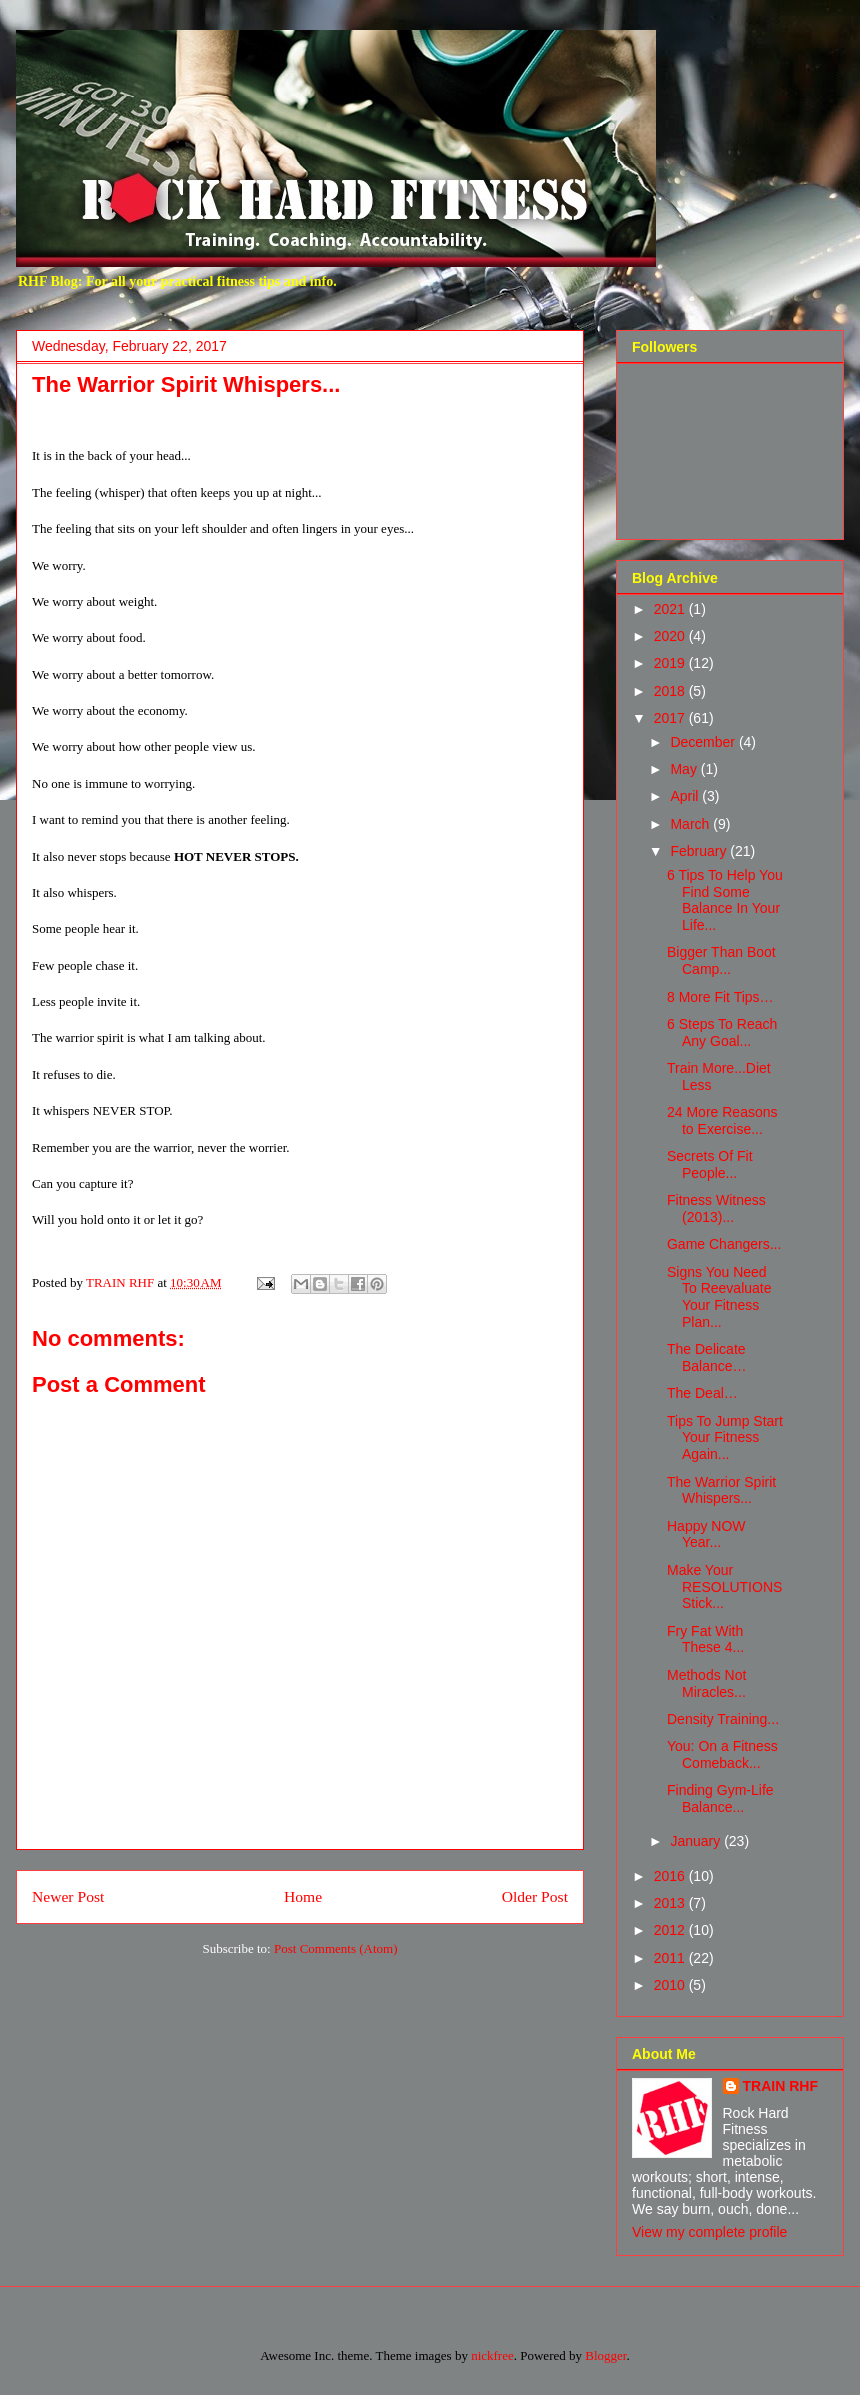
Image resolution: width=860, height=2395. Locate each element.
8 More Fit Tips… (720, 997)
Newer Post (68, 1896)
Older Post (535, 1896)
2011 (671, 1958)
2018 (671, 691)
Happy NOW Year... (706, 1534)
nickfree (492, 2355)
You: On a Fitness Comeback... (722, 1754)
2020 (671, 636)
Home (303, 1896)
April (686, 796)
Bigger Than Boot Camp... (721, 960)
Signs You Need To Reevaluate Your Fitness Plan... (719, 1297)
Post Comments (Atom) (336, 1948)
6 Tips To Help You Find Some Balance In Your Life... (725, 900)
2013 (671, 1903)
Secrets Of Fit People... (710, 1164)
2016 (671, 1876)
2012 (671, 1930)
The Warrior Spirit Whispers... (721, 1490)
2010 (671, 1985)
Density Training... (723, 1719)
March (691, 824)
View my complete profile (709, 2232)
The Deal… (702, 1393)
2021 (671, 609)
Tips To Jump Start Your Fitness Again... (725, 1438)
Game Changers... (724, 1244)
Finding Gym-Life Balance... (720, 1798)
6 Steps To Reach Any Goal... (722, 1032)
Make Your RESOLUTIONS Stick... (724, 1587)
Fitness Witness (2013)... (716, 1208)
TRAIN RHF (780, 2086)
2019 (671, 663)
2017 (671, 718)
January (697, 1841)
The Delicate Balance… (707, 1357)
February (700, 851)
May (685, 769)
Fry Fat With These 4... (705, 1639)
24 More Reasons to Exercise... (722, 1120)
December (704, 742)
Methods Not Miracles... (706, 1683)
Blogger (605, 2355)
